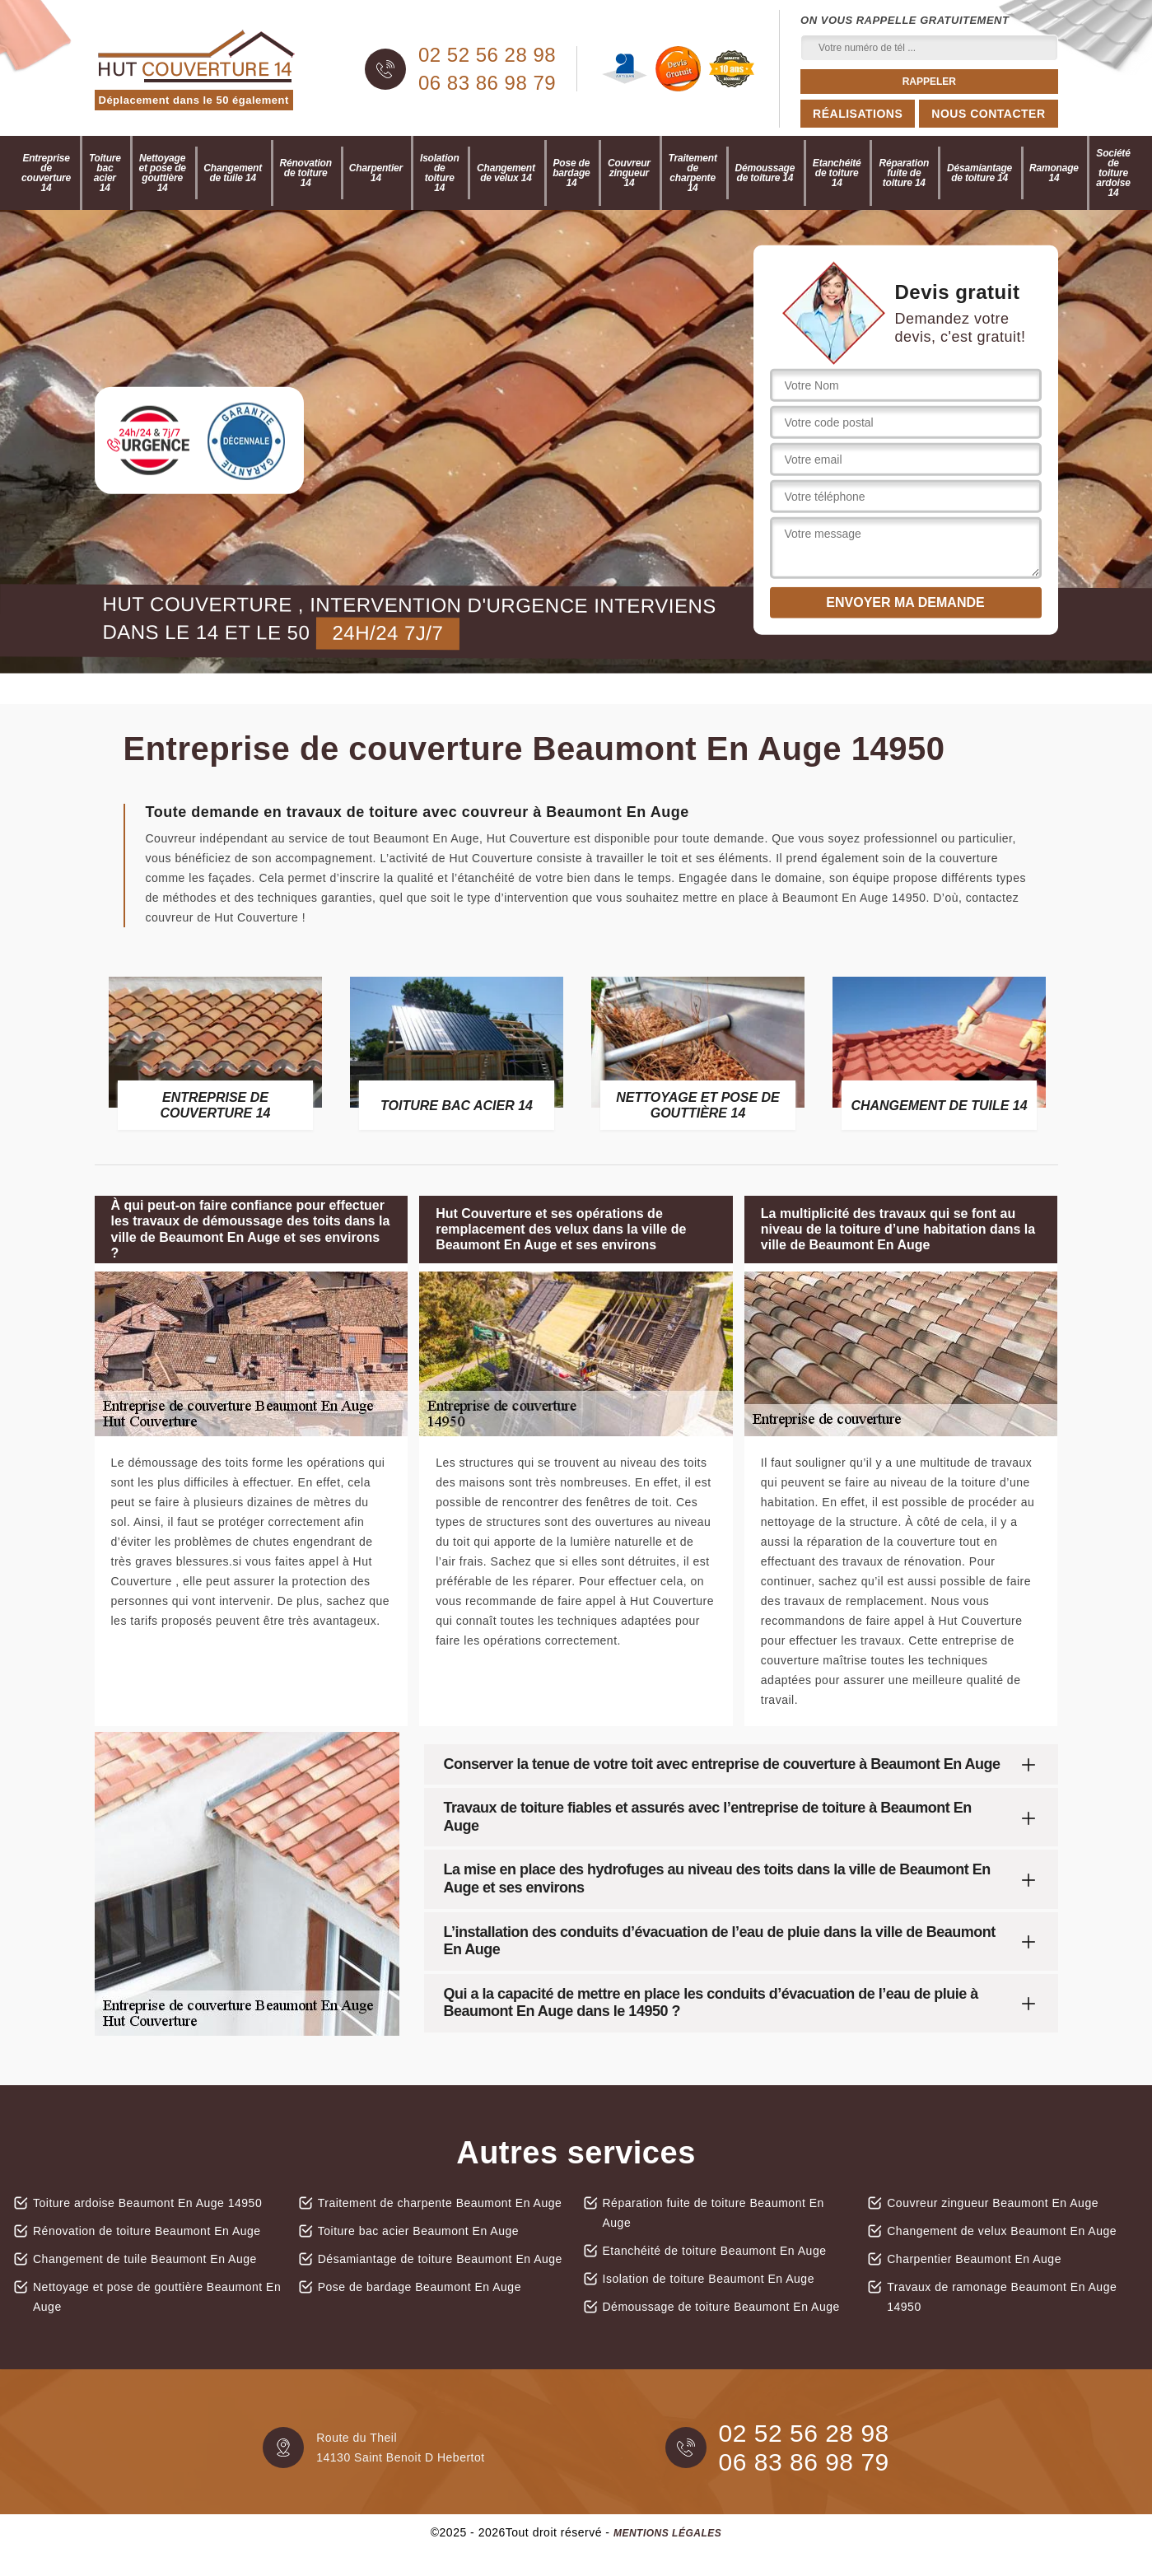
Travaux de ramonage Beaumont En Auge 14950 (1002, 2296)
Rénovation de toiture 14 (306, 173)
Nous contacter (988, 113)
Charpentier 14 (376, 173)
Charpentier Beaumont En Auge (974, 2259)
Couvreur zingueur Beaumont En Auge (992, 2203)
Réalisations (857, 113)
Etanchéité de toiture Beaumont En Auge (715, 2250)
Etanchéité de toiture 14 (837, 173)
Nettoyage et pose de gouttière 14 (161, 173)
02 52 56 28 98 (487, 55)
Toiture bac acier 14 (105, 173)
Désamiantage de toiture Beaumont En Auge (440, 2259)
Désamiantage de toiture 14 (979, 173)
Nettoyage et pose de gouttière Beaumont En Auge (157, 2296)
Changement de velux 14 (506, 173)
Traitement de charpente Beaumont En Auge (440, 2203)
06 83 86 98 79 (487, 83)
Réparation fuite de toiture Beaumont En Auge (713, 2212)
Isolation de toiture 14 (439, 173)
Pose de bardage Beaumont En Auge (419, 2287)
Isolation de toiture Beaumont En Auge (708, 2278)
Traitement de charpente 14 (693, 173)
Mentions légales (667, 2533)
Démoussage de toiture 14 (765, 173)
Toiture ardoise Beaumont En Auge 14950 (147, 2203)
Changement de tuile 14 (232, 173)
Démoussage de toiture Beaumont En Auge (721, 2306)
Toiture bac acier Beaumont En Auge (418, 2231)
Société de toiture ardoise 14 (1113, 172)
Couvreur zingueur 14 (629, 173)
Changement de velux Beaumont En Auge (1002, 2231)
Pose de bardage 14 (571, 173)
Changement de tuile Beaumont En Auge (145, 2259)
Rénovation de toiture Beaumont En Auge (147, 2231)
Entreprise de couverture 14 (46, 173)
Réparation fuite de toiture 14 (904, 173)
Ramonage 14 (1054, 173)
